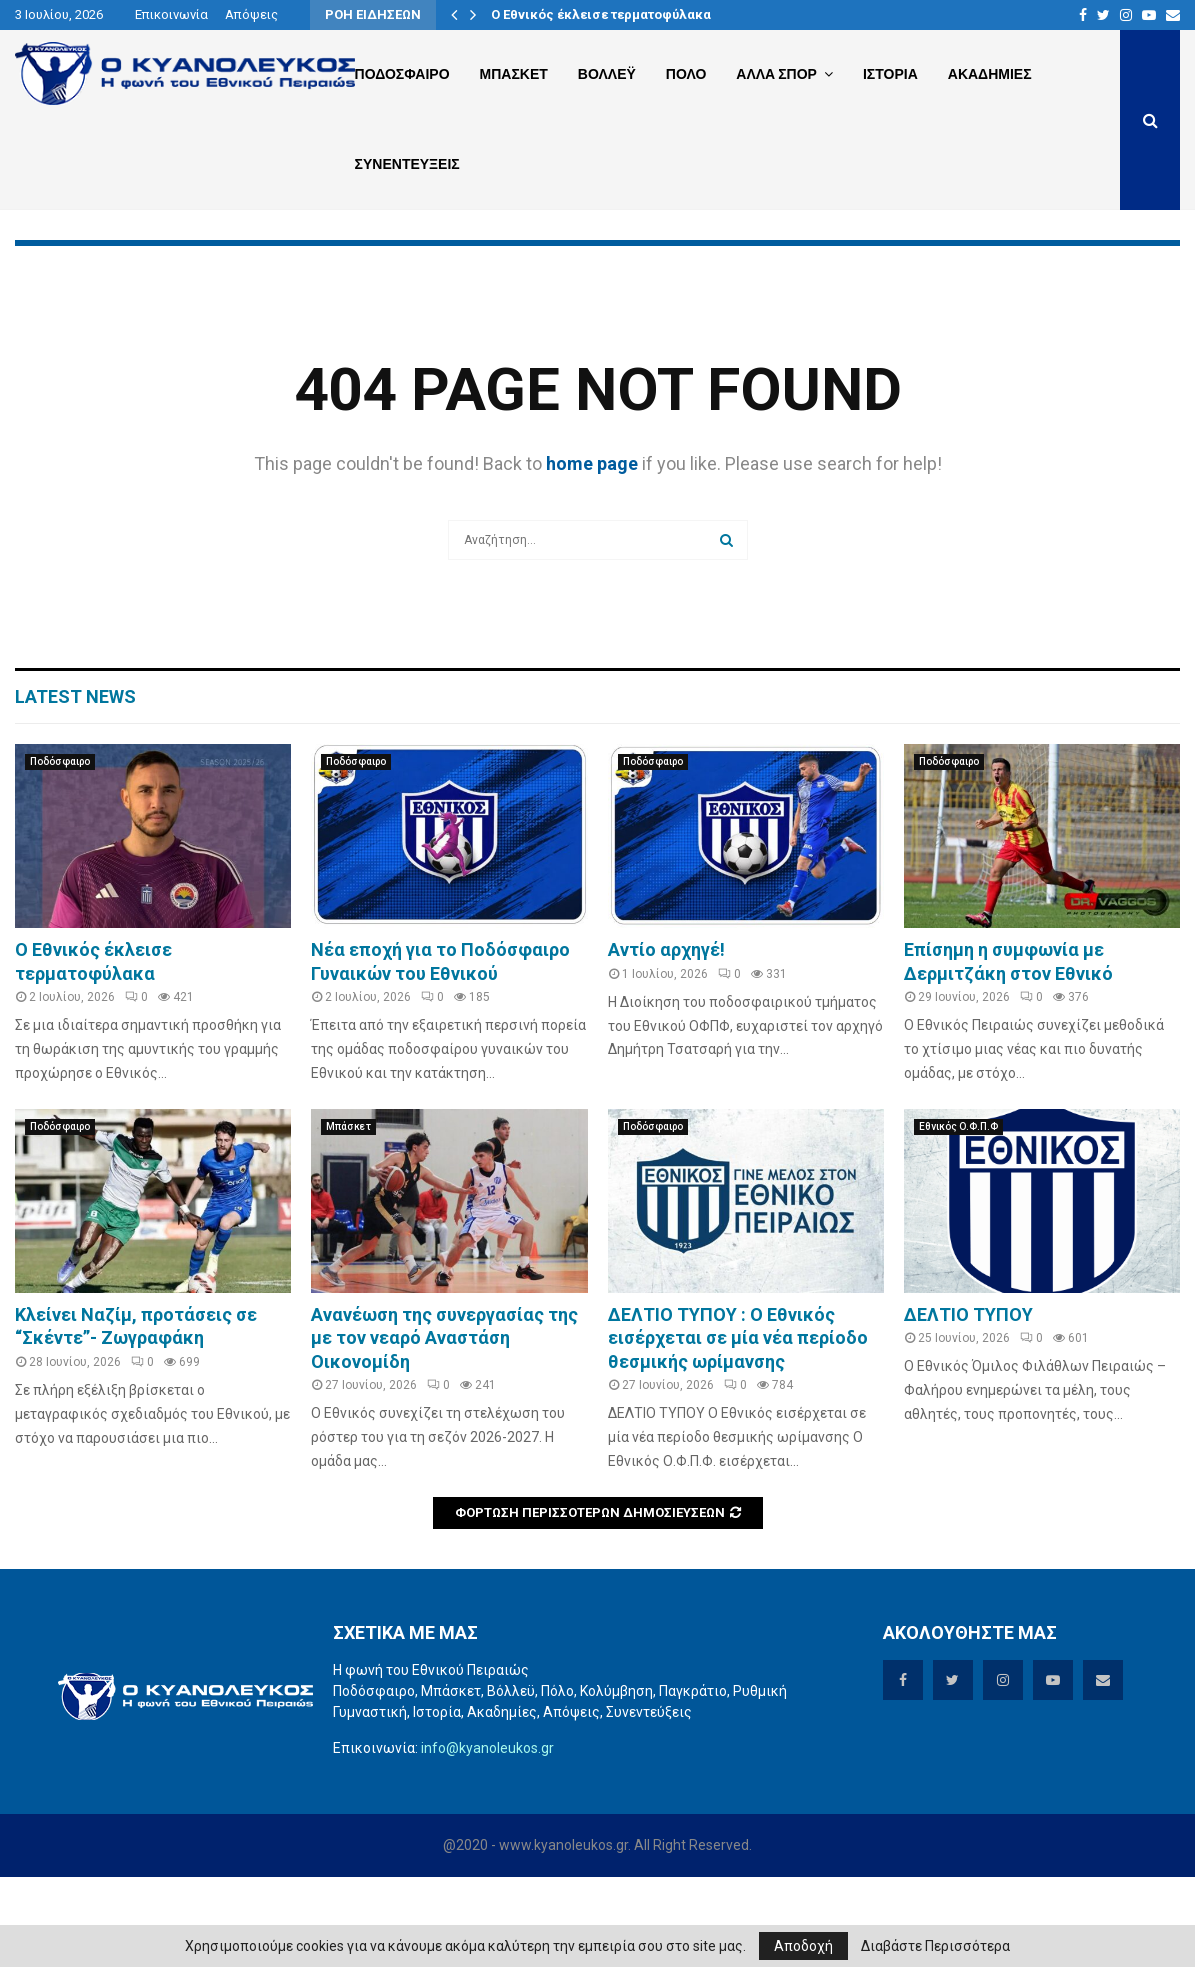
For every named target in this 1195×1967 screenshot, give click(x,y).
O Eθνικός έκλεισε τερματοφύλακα (601, 14)
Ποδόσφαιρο (60, 851)
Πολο (686, 74)
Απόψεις (251, 14)
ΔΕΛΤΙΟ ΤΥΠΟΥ (968, 1404)
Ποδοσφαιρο (402, 74)
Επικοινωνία (171, 14)
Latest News (75, 786)
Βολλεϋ (607, 74)
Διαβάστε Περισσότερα (935, 1946)
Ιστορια (890, 74)
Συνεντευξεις (407, 164)
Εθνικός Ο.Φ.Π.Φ (958, 1216)
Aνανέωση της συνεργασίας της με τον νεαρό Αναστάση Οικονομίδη (444, 1428)
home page (592, 553)
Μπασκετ (514, 74)
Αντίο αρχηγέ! (666, 1039)
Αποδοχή (803, 1946)
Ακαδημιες (990, 74)
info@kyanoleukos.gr (487, 1838)
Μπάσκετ (348, 1216)
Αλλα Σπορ (776, 74)
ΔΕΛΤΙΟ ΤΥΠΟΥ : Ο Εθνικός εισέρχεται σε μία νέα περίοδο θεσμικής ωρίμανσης (738, 1428)
